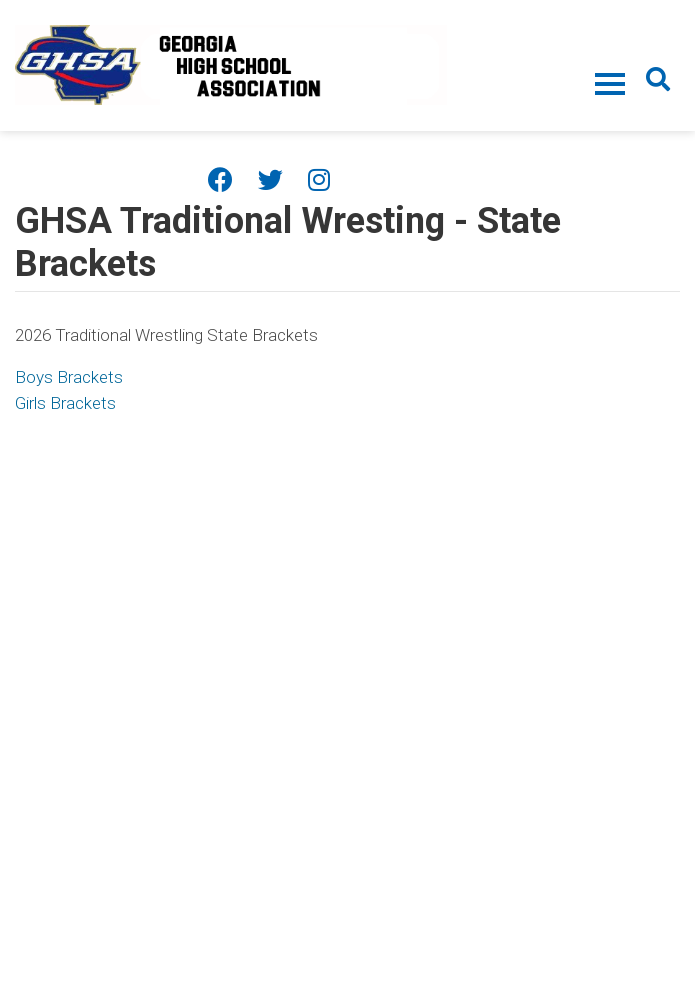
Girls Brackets (65, 403)
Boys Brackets (69, 377)
